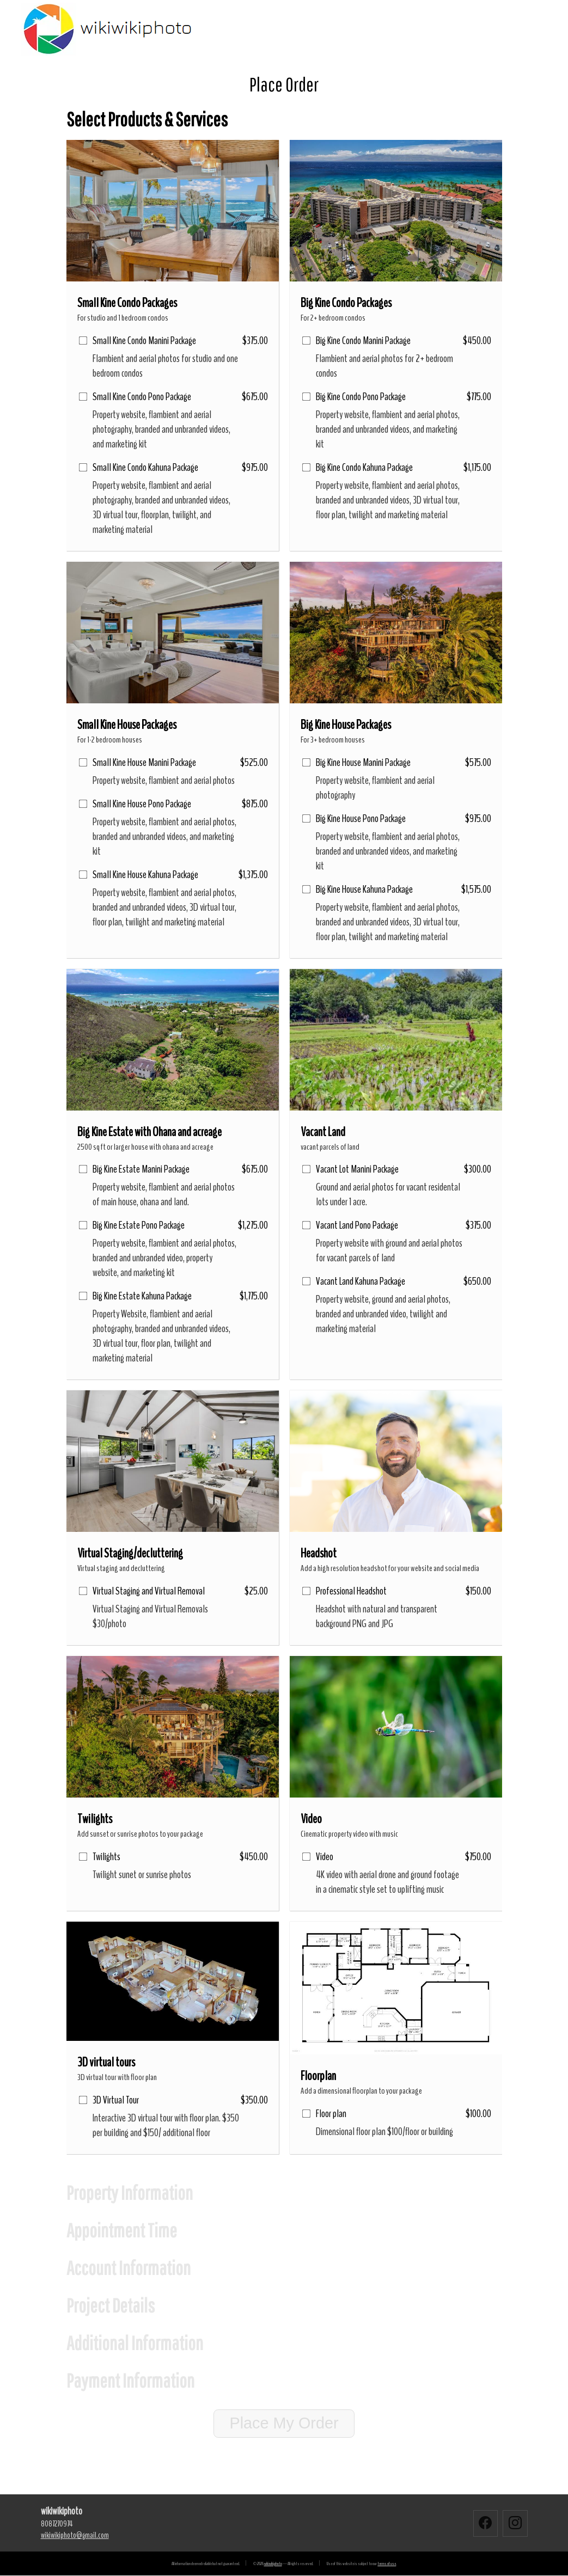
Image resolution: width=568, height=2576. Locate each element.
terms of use (386, 2564)
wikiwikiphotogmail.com (75, 2535)
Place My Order (283, 2423)
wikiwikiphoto (273, 2564)
